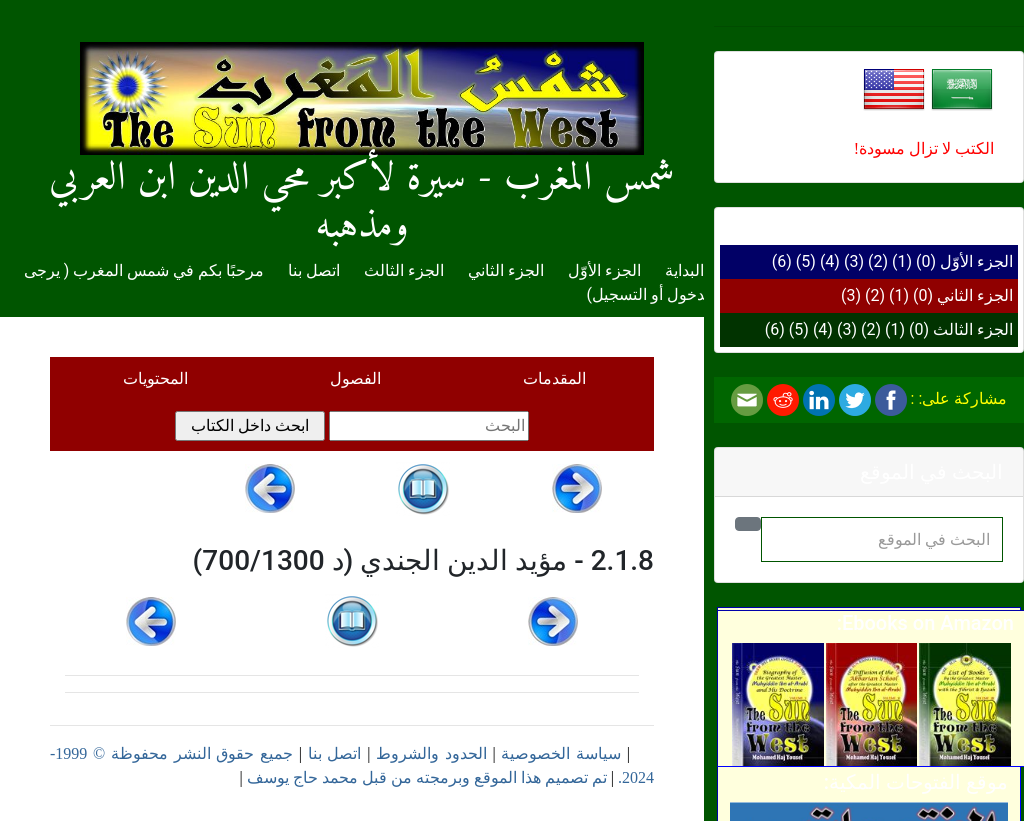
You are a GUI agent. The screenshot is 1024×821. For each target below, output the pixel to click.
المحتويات (155, 378)
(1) (902, 261)
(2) (878, 261)
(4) (830, 261)
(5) (806, 261)
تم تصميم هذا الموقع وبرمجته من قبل (482, 777)
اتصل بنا (314, 270)
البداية (684, 270)
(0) (926, 261)
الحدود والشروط (431, 753)
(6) (782, 261)
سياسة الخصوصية (561, 753)
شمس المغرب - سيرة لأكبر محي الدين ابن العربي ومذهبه (362, 162)
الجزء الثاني (975, 295)
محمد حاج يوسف (302, 777)
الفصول (355, 378)
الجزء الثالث (973, 329)
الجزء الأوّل (976, 261)
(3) (854, 261)
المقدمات (554, 378)
